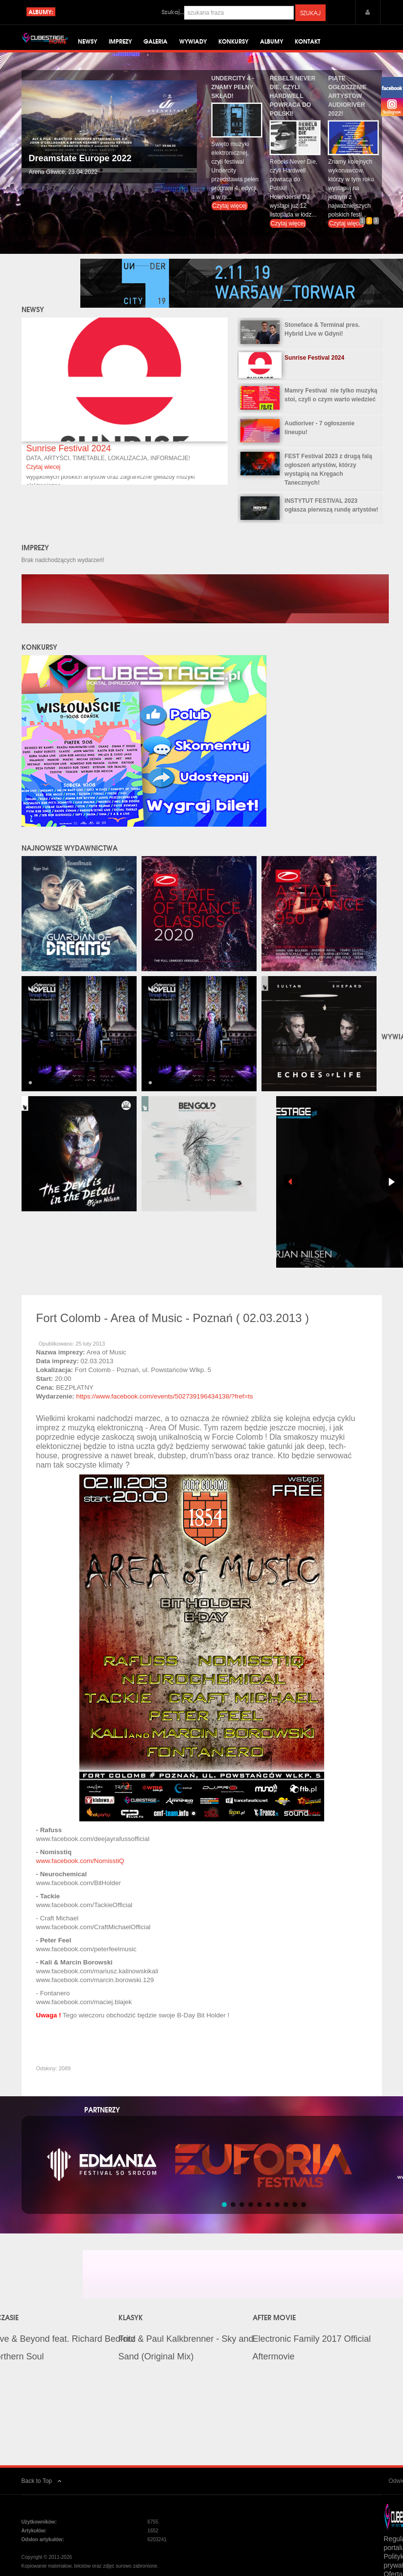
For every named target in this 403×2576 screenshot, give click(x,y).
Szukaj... (173, 11)
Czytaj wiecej (43, 476)
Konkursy (233, 44)
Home (57, 44)
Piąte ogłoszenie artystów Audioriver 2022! (347, 106)
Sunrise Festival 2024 (68, 458)
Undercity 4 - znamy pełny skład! (233, 97)
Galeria (155, 44)
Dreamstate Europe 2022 (80, 168)
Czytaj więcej (230, 215)
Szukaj (310, 12)
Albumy (271, 44)
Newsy (87, 44)
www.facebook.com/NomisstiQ (80, 1871)
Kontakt (307, 44)
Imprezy (120, 44)
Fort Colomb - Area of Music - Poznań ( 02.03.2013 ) (172, 1327)
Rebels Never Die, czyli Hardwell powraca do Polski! (292, 106)
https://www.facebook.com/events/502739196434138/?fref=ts (164, 1406)
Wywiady (193, 44)
